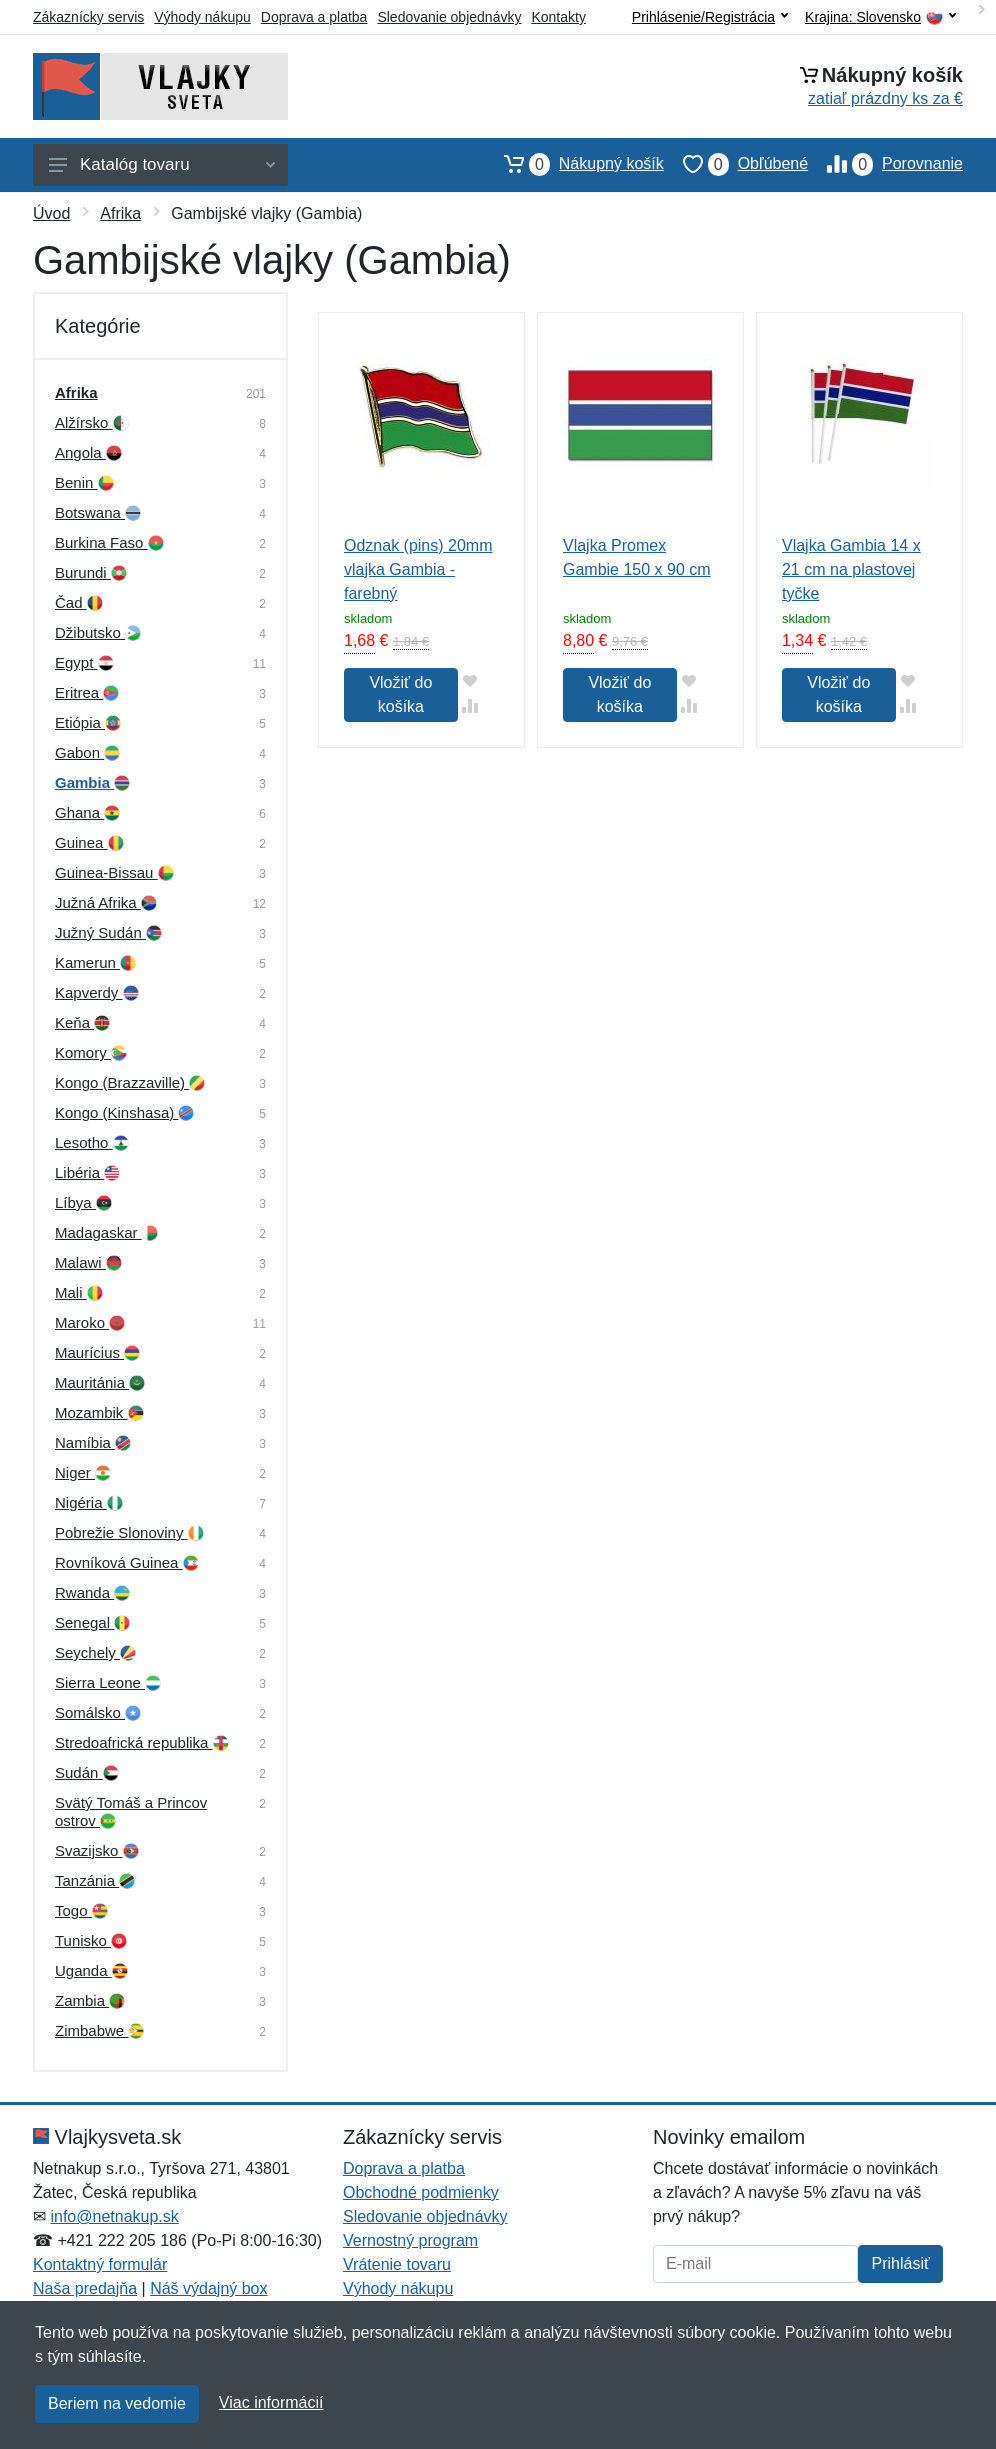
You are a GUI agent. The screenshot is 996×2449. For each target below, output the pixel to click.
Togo (81, 1910)
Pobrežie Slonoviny (129, 1532)
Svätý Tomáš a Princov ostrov (131, 1811)
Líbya (83, 1202)
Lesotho (92, 1142)
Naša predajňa (85, 2288)
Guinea (89, 842)
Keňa (82, 1022)
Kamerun (95, 962)
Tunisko (91, 1940)
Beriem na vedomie (117, 2403)
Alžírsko (92, 422)
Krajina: (880, 17)
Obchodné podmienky (421, 2192)
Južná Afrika (106, 902)
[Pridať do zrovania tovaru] (470, 705)
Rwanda (92, 1592)
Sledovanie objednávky (449, 17)
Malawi (88, 1262)
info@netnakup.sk (114, 2216)
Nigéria (89, 1502)
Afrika (120, 213)
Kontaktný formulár (100, 2264)
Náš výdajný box (208, 2288)
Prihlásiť (900, 2263)
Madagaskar (106, 1232)
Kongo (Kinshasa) (124, 1112)
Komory (91, 1052)
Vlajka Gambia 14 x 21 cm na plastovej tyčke (851, 569)
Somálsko (98, 1712)
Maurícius (97, 1352)
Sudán (87, 1772)
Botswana (98, 512)
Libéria (87, 1172)
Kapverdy (97, 992)
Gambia (92, 782)
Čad (79, 602)
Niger (83, 1472)
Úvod (51, 213)
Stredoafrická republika (142, 1742)
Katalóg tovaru (162, 164)
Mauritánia (100, 1382)
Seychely (95, 1652)
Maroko (90, 1322)
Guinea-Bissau (114, 872)
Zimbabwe (99, 2030)
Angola (88, 452)
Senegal (92, 1622)
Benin (84, 482)
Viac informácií (271, 2402)
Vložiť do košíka (400, 694)
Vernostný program (410, 2240)
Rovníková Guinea (127, 1562)
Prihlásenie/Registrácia (710, 17)
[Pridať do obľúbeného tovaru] (470, 680)
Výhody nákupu (202, 17)
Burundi (91, 572)
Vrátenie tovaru (397, 2264)
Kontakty (558, 17)
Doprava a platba (314, 17)
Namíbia (93, 1442)
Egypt (84, 662)
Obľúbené (736, 164)
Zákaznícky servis (88, 17)
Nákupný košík (574, 164)
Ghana (87, 812)
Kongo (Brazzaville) (130, 1082)
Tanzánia (95, 1880)
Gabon (87, 752)
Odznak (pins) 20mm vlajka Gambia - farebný (418, 569)
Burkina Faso (109, 542)
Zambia (90, 2000)
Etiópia (88, 722)
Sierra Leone (108, 1682)
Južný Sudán (108, 932)
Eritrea (87, 692)
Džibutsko (98, 632)
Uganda (91, 1970)
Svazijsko (97, 1850)
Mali (79, 1292)
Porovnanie (885, 164)
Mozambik (99, 1412)
